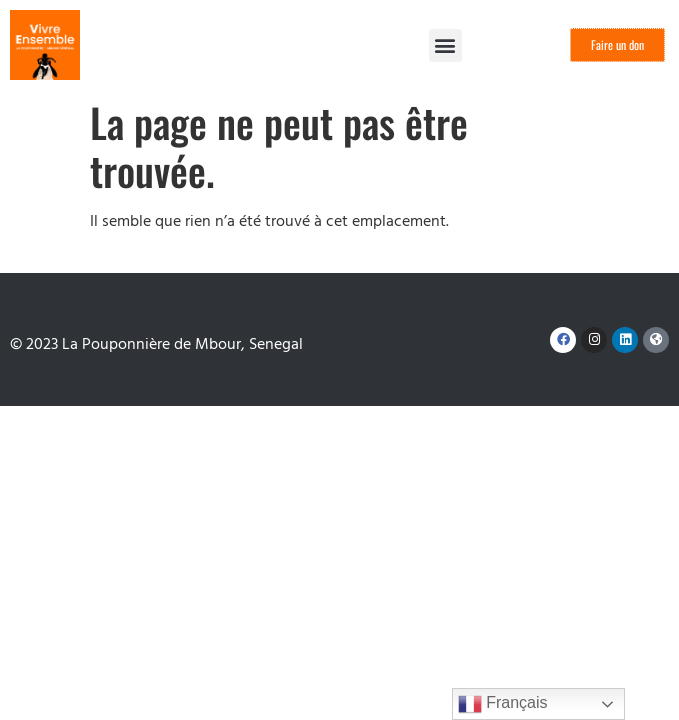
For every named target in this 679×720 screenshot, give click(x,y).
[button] (445, 45)
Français (503, 704)
